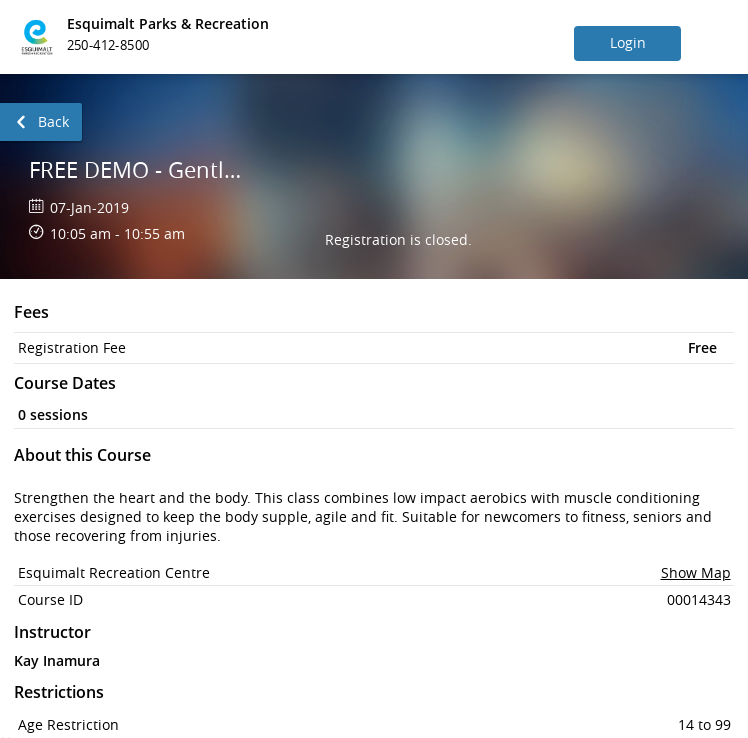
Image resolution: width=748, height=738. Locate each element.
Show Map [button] (696, 572)
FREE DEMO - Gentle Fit (138, 169)
